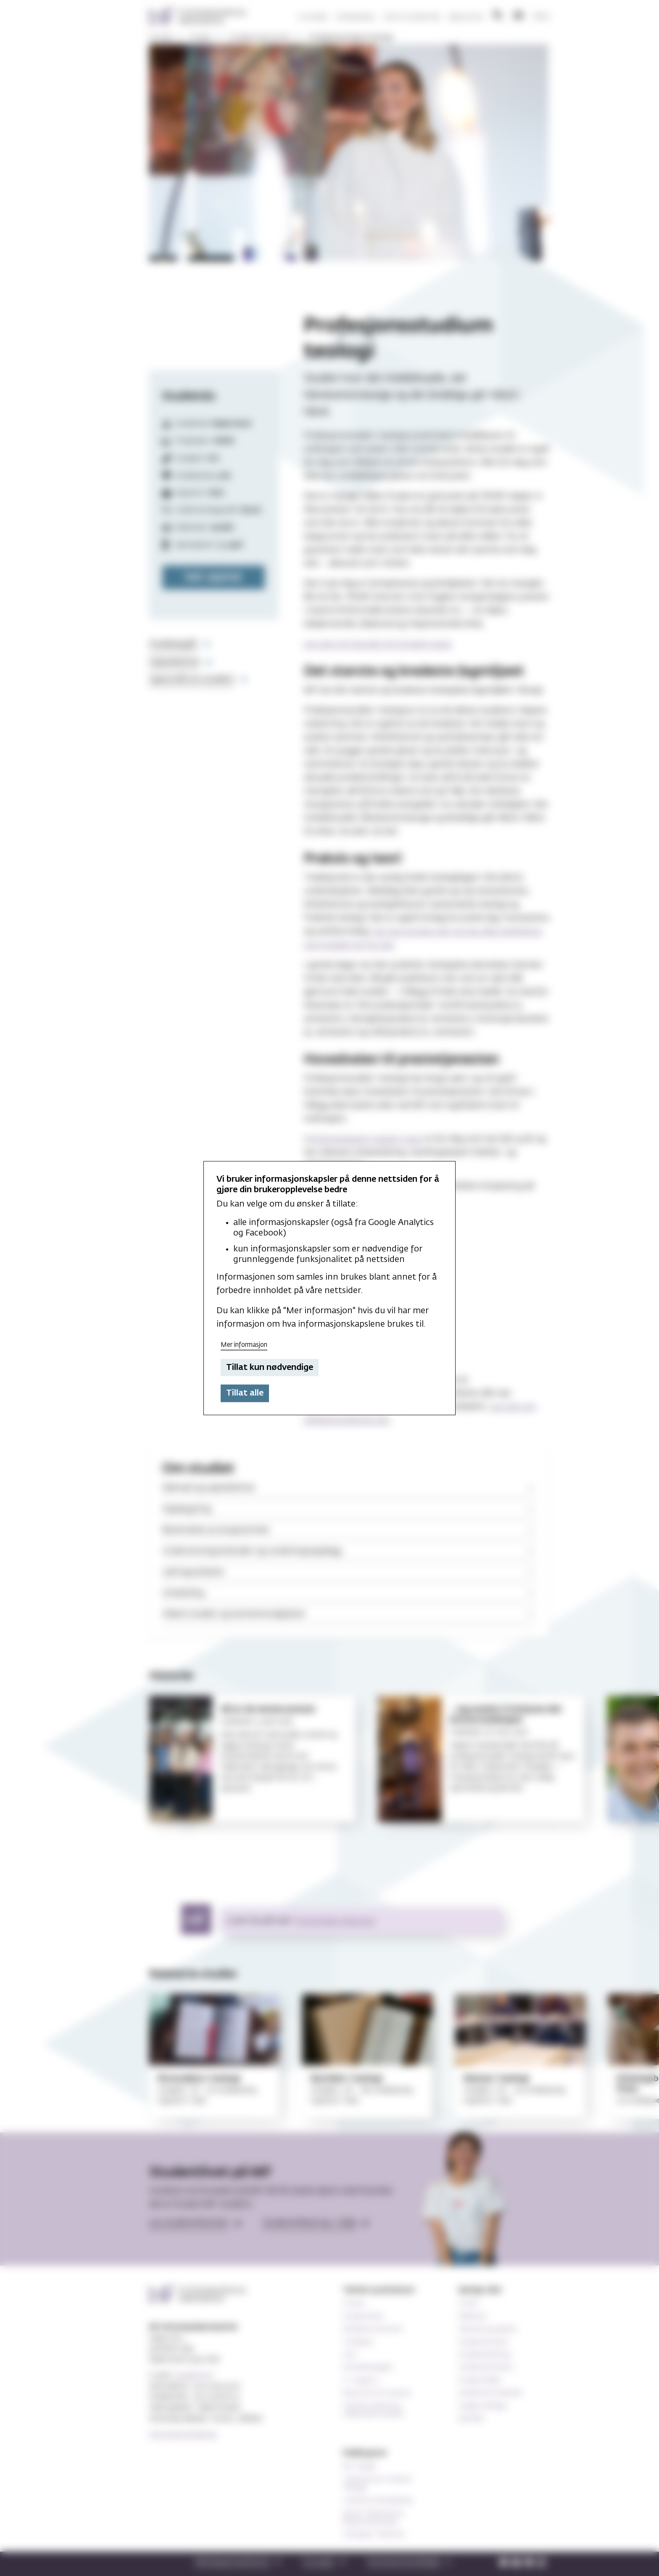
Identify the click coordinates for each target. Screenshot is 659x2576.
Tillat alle (245, 1393)
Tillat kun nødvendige (269, 1367)
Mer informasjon (244, 1345)
